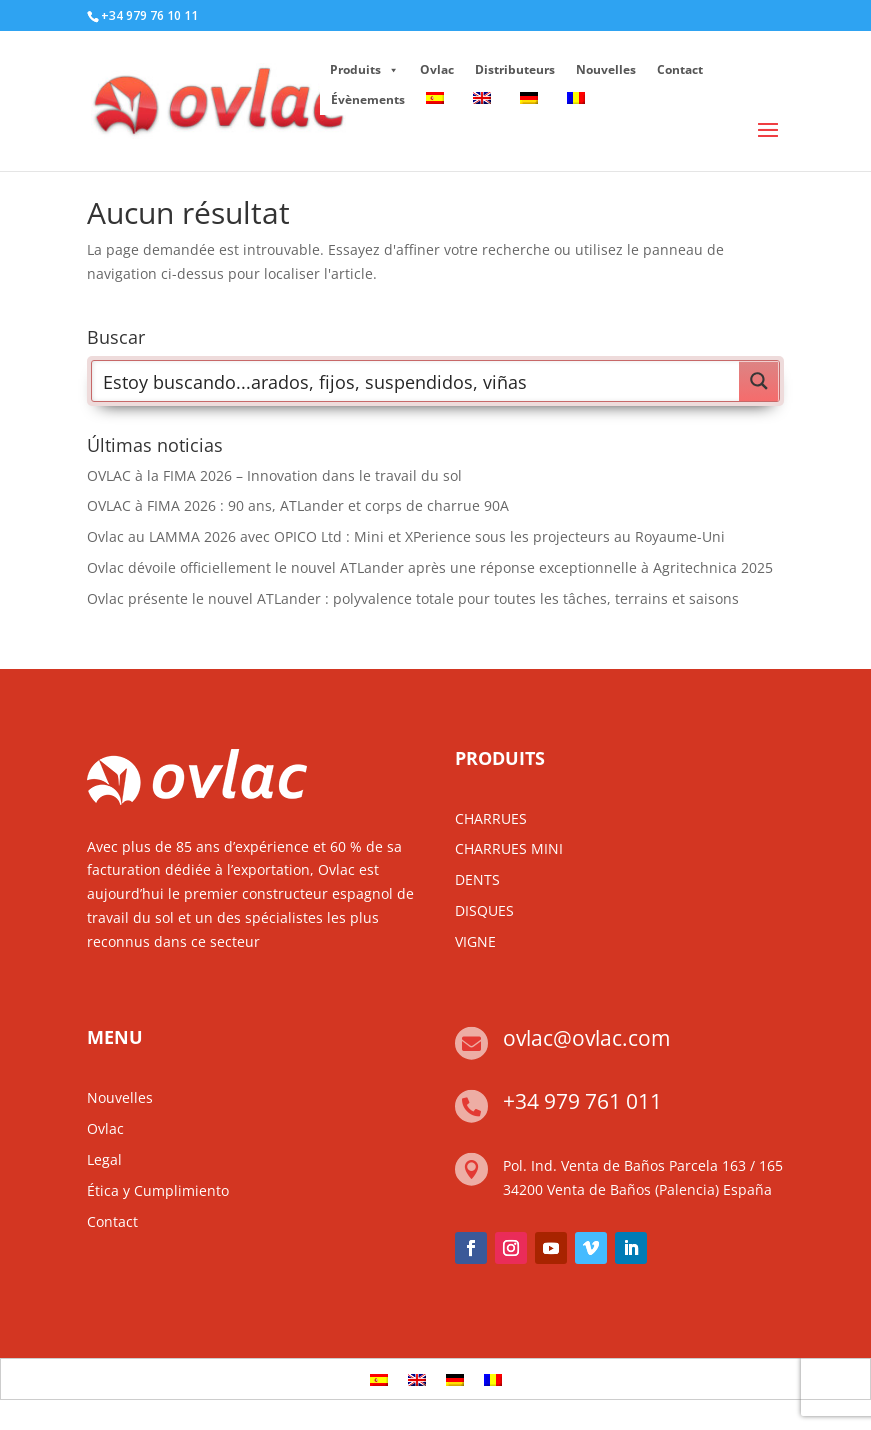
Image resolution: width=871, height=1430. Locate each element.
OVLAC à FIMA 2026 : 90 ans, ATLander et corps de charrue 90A (298, 505)
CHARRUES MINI (509, 848)
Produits (364, 70)
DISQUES (484, 910)
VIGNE (475, 941)
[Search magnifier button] (759, 381)
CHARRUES (491, 818)
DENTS (477, 879)
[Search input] (416, 381)
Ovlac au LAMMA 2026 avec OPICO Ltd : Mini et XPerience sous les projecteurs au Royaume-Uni (406, 536)
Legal (104, 1159)
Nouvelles (606, 69)
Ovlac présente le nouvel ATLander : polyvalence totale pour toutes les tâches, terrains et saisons (413, 598)
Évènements (368, 99)
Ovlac (437, 69)
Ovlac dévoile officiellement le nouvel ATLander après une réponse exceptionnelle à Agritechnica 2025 (430, 567)
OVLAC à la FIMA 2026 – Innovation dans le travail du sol (274, 475)
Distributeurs (515, 69)
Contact (680, 69)
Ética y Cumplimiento (158, 1190)
